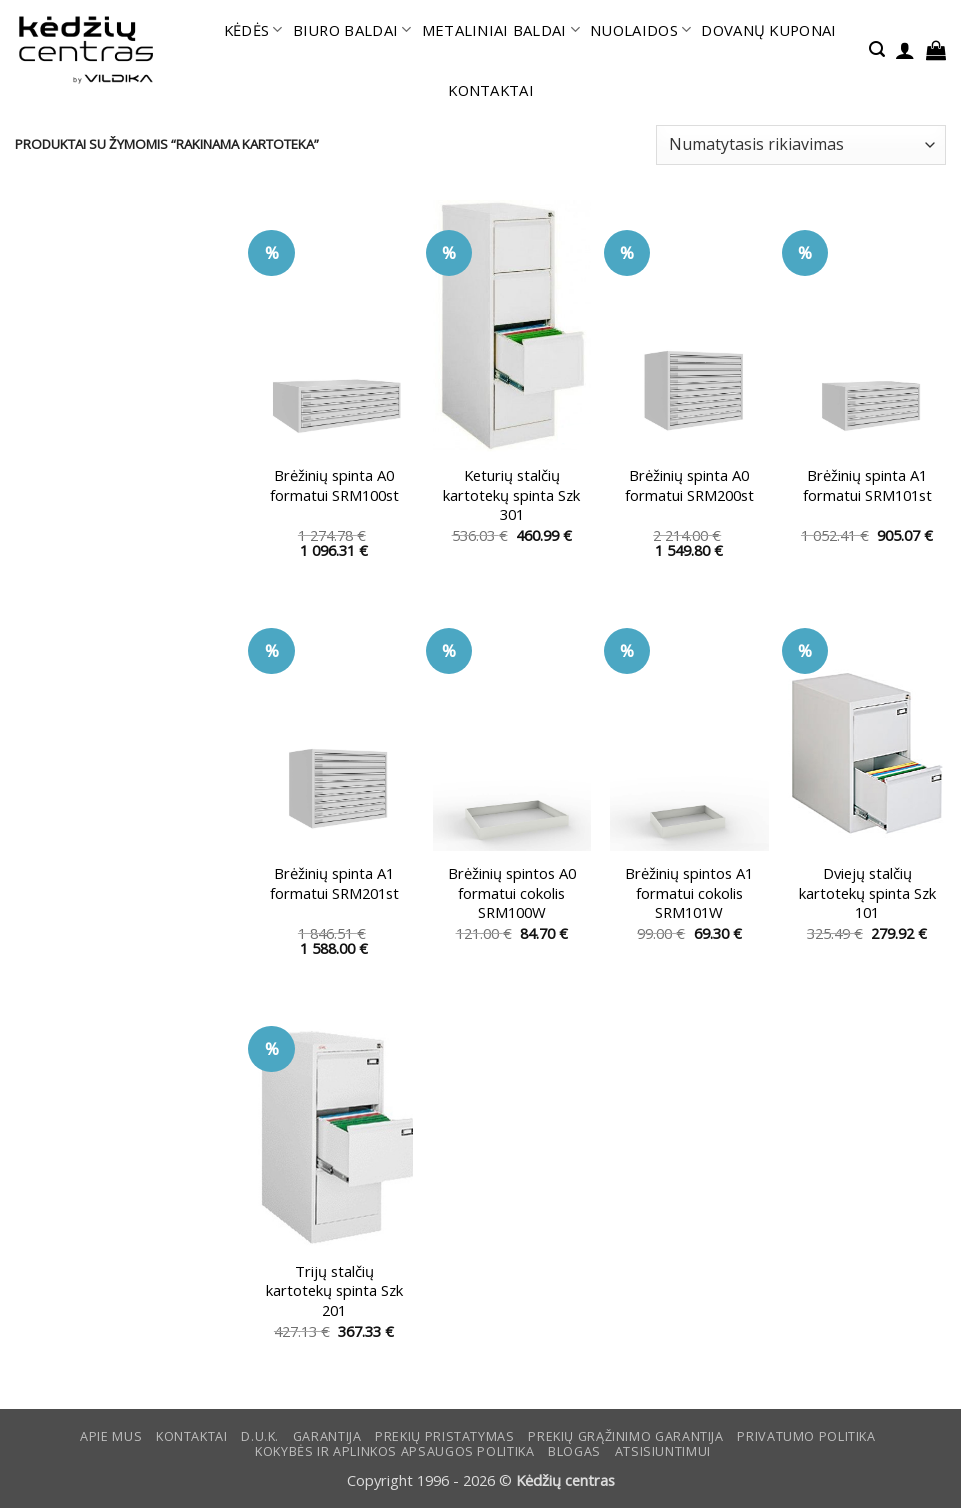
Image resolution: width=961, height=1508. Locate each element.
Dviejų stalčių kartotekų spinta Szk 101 (867, 893)
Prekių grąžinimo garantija (625, 1436)
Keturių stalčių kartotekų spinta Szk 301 (511, 495)
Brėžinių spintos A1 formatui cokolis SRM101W (689, 893)
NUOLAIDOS (640, 30)
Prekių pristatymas (444, 1436)
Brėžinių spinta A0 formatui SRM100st (334, 485)
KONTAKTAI (491, 90)
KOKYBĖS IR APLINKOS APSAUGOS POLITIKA (394, 1451)
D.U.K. (260, 1436)
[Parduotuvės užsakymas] (801, 145)
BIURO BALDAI (352, 30)
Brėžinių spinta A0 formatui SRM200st (689, 485)
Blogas (574, 1451)
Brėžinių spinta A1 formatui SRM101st (867, 485)
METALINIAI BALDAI (501, 30)
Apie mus (111, 1436)
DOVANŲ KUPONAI (768, 30)
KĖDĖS (253, 30)
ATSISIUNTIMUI (663, 1451)
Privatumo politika (806, 1436)
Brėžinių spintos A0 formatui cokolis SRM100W (512, 893)
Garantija (327, 1436)
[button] (877, 49)
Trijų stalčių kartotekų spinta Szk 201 (334, 1291)
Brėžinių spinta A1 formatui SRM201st (334, 883)
